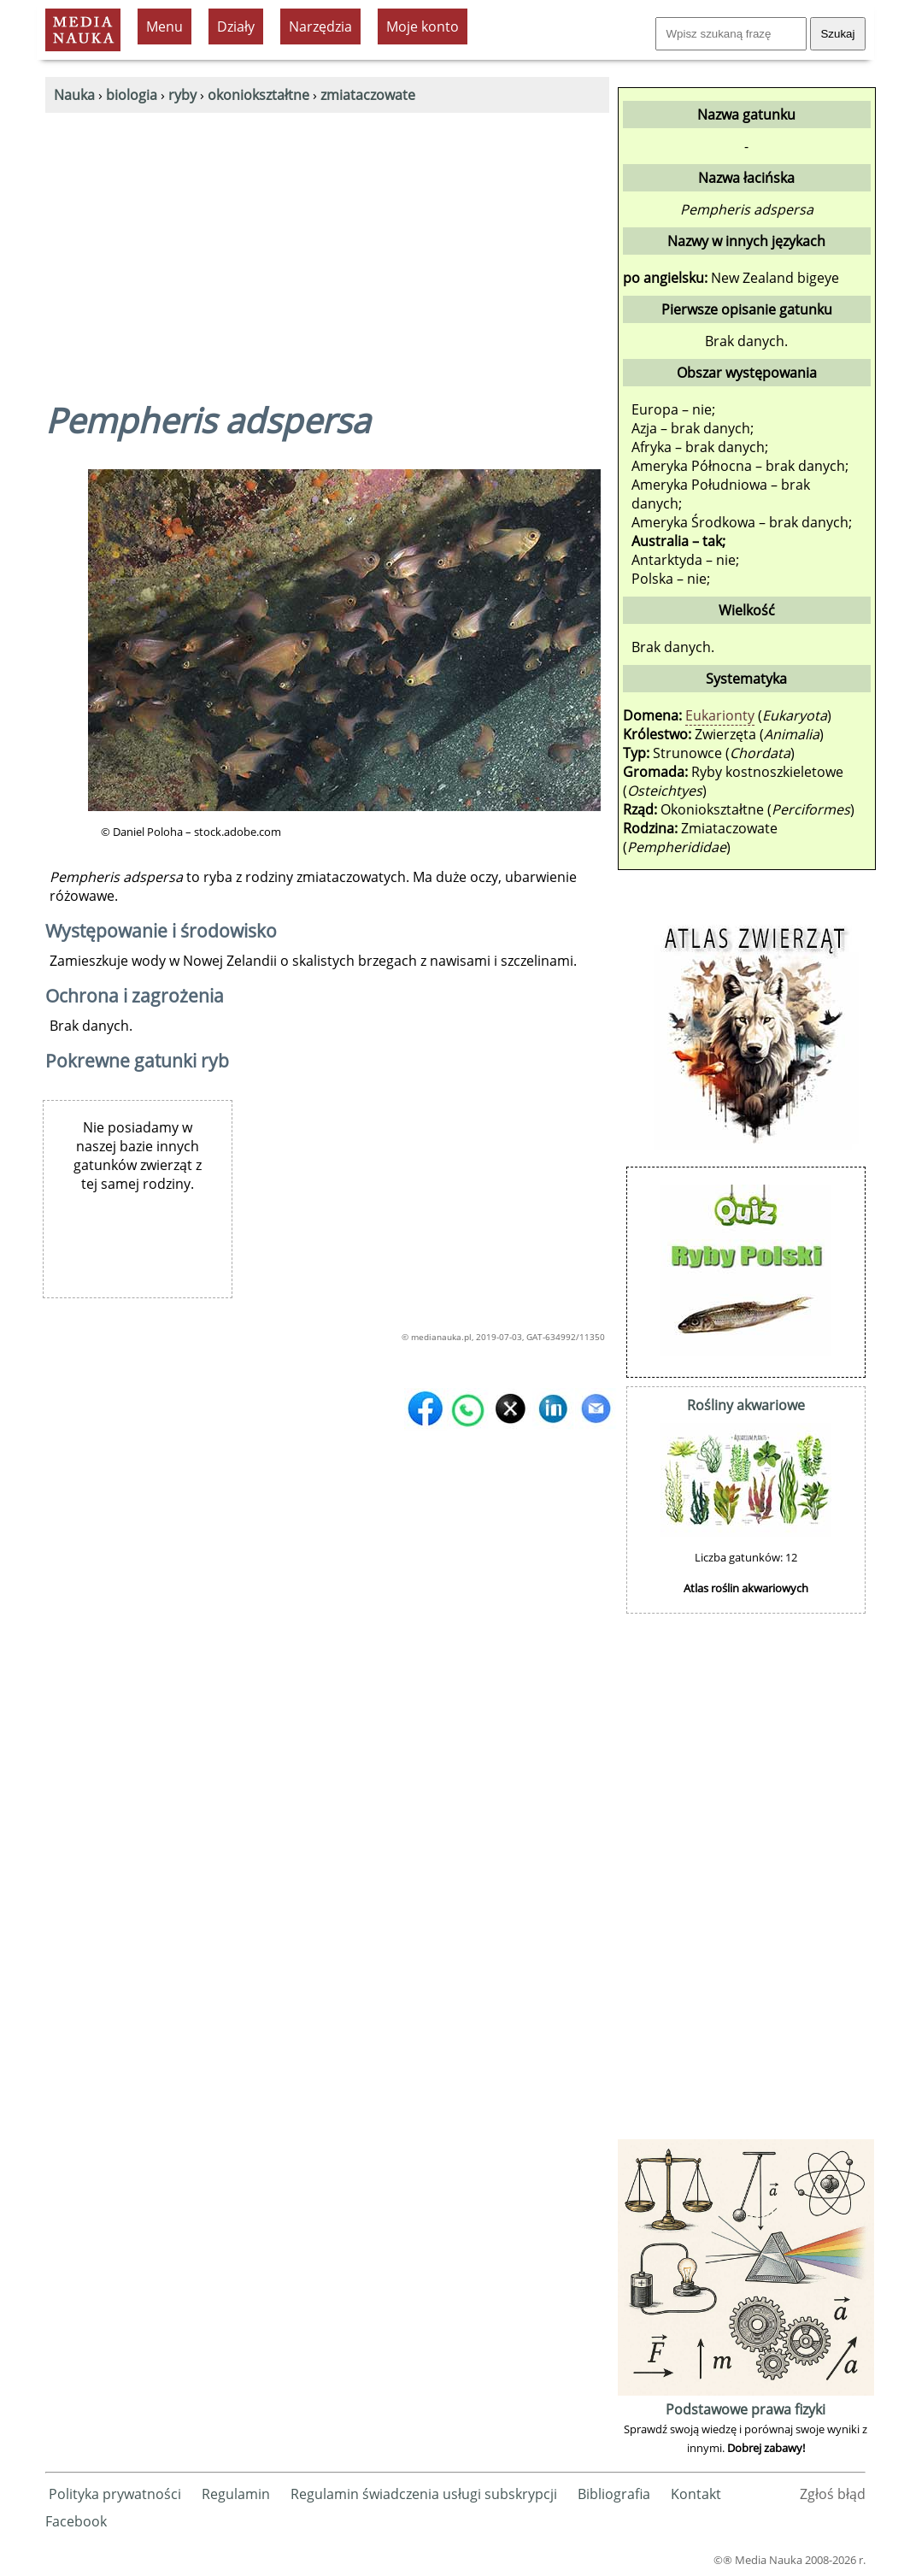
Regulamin (236, 2494)
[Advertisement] (327, 241)
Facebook (76, 2521)
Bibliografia (614, 2494)
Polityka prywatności (115, 2494)
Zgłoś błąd (833, 2494)
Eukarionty (719, 715)
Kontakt (696, 2494)
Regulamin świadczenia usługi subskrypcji (424, 2494)
